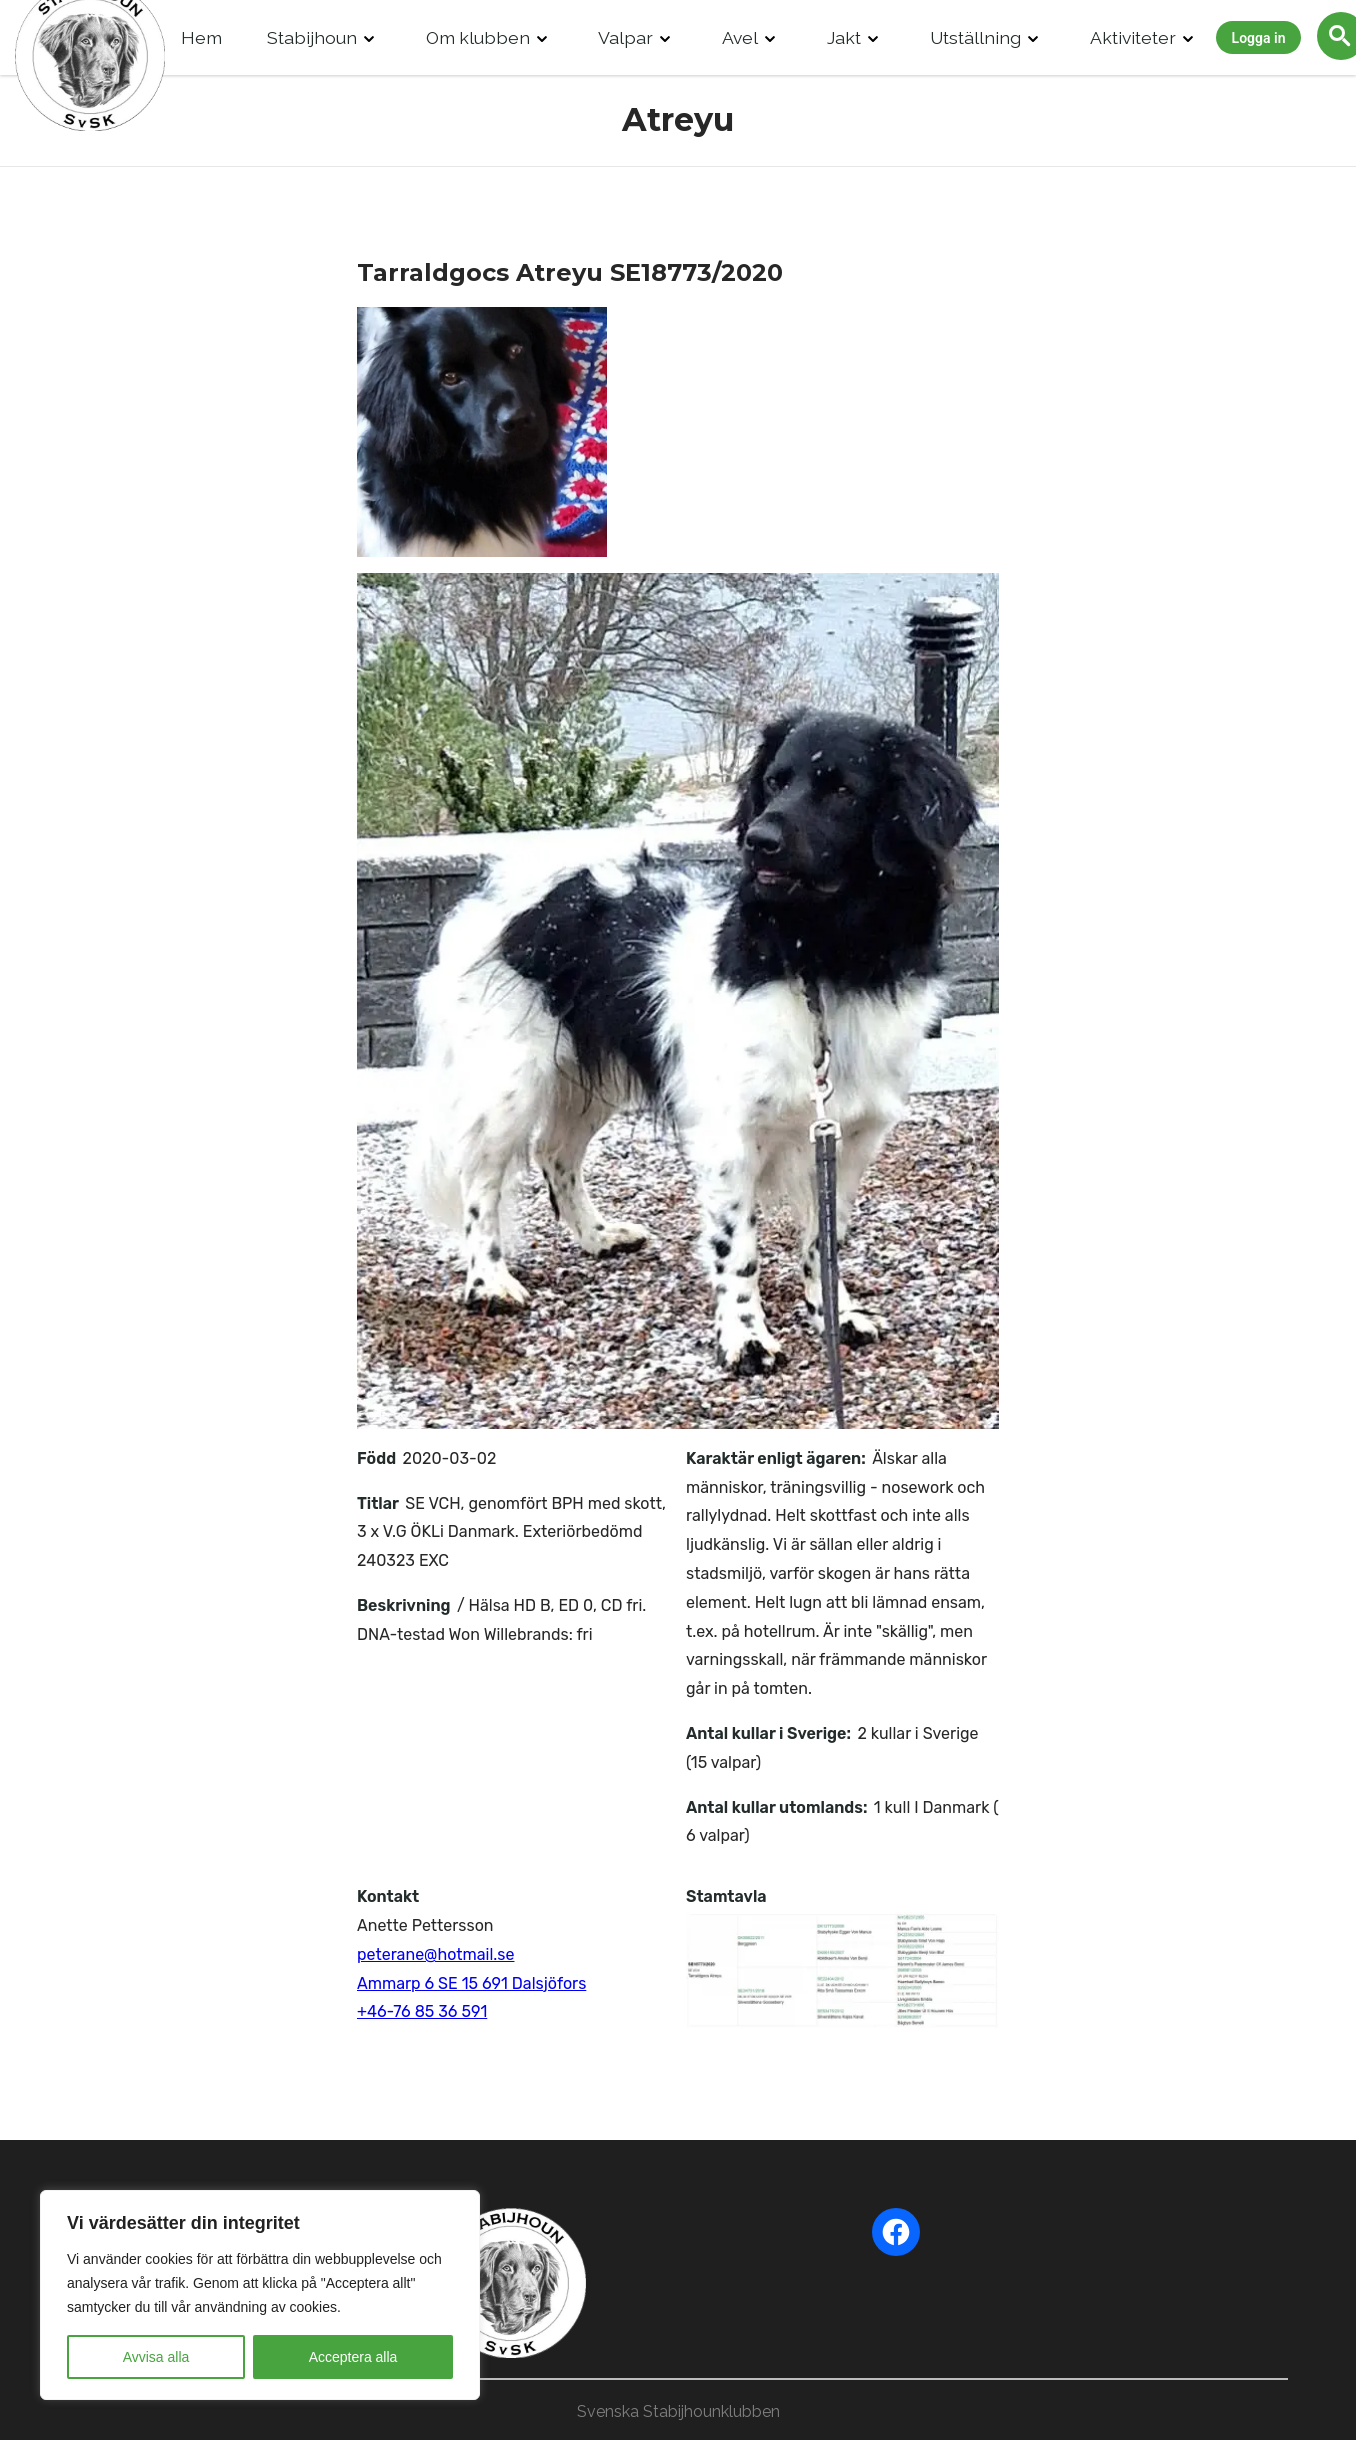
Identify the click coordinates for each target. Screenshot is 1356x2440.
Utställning (975, 37)
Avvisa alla (156, 2357)
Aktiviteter (1133, 37)
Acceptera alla (353, 2357)
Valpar (625, 37)
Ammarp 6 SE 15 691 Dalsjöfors (471, 1983)
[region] (260, 2295)
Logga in (1259, 38)
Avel (740, 37)
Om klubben (478, 37)
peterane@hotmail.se (435, 1954)
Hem (201, 37)
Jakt (844, 37)
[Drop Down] (369, 37)
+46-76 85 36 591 (422, 2011)
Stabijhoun (312, 37)
